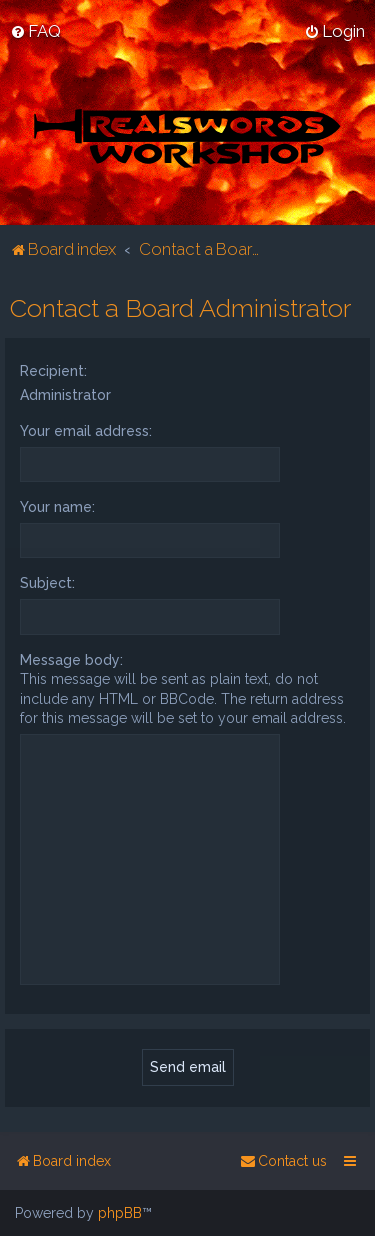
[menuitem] (35, 31)
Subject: (47, 583)
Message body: (71, 659)
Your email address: (86, 430)
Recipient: (53, 370)
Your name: (57, 507)
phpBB (120, 1213)
